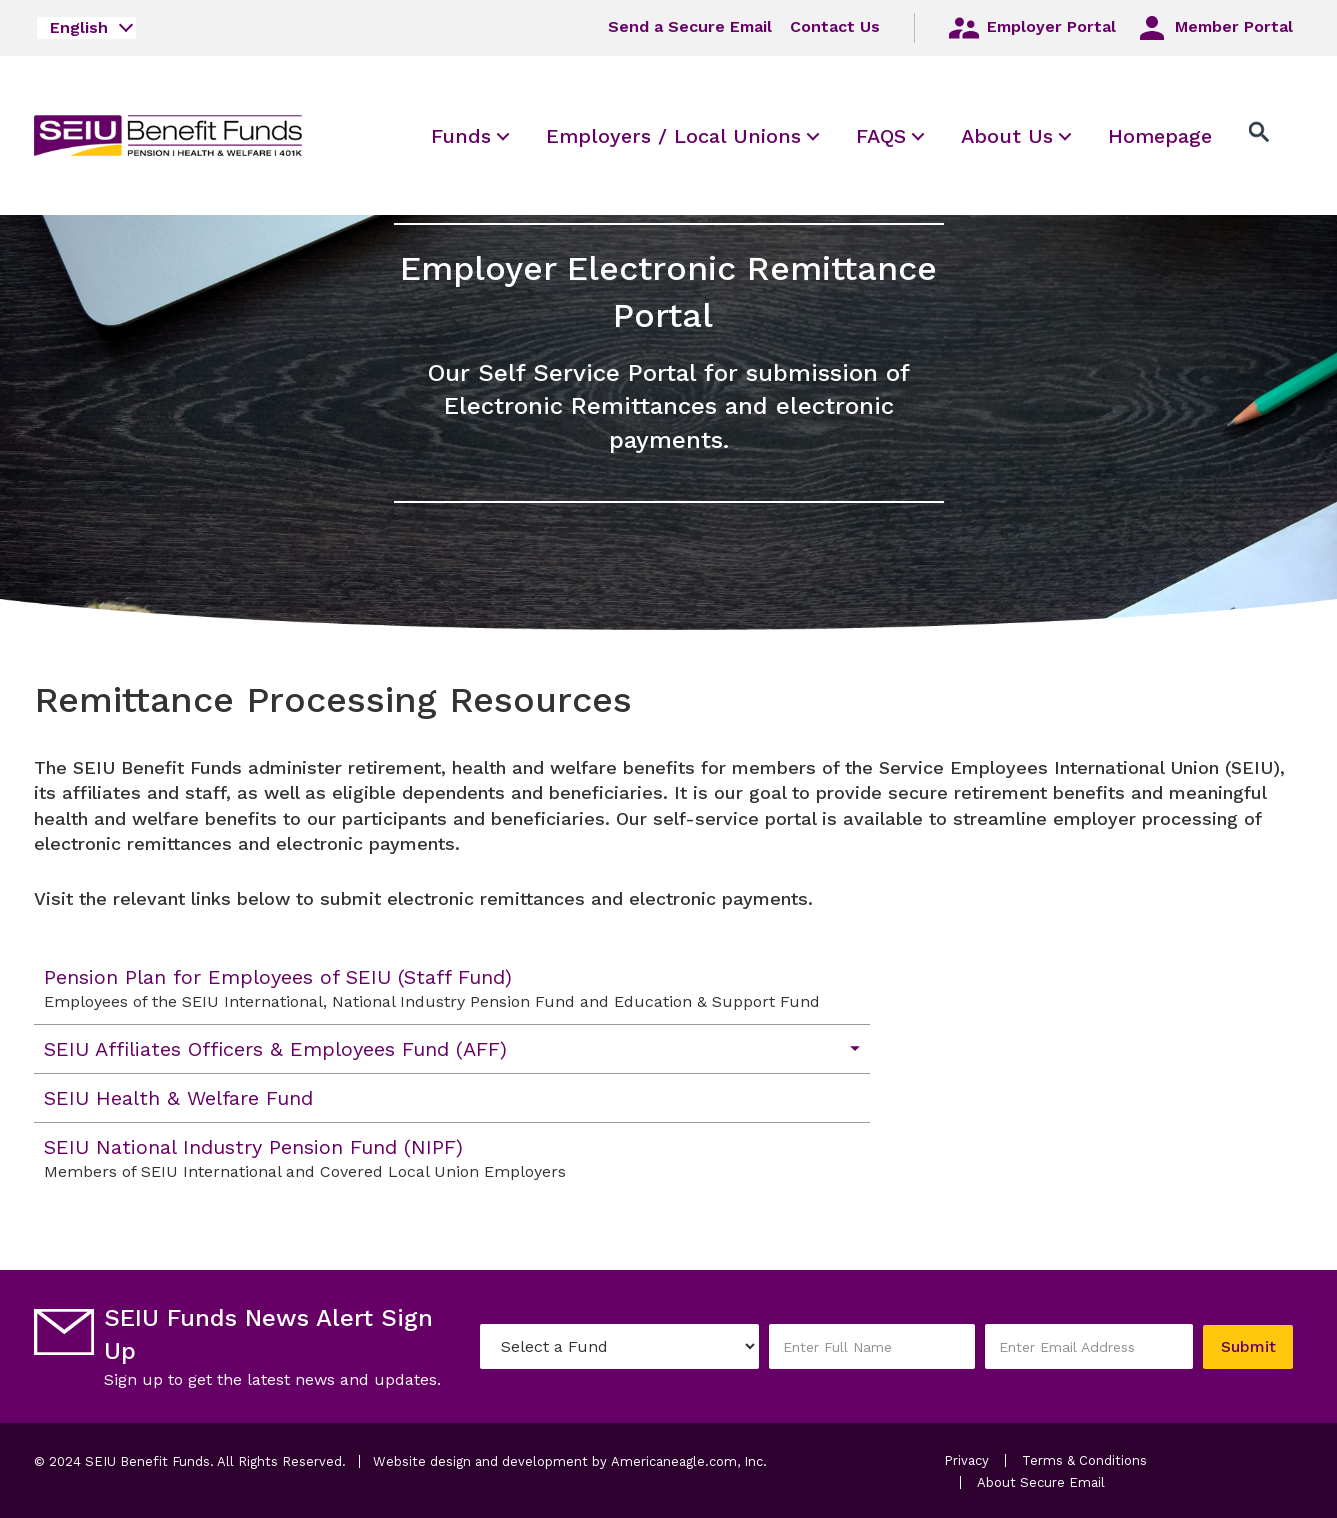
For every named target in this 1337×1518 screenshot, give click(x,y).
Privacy (966, 1460)
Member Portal (1213, 28)
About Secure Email (1041, 1482)
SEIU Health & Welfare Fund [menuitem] (178, 1098)
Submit (1247, 1346)
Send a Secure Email (690, 26)
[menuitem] (461, 135)
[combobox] (86, 28)
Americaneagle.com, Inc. (689, 1461)
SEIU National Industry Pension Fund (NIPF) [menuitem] (442, 1159)
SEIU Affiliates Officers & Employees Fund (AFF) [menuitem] (275, 1049)
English (79, 27)
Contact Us (835, 26)
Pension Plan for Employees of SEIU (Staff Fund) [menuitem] (442, 989)
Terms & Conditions (1084, 1460)
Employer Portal (1031, 28)
